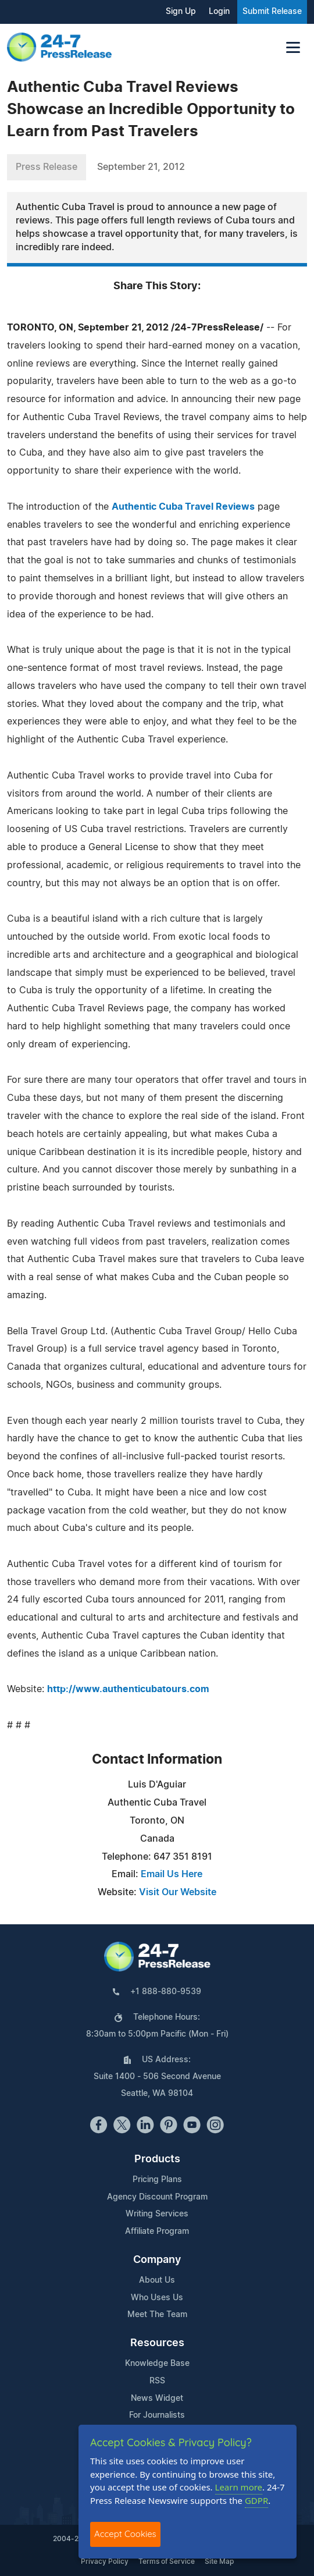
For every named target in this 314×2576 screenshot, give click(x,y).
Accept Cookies (125, 2533)
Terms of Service (166, 2561)
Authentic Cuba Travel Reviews (183, 506)
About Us (157, 2280)
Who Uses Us (157, 2298)
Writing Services (157, 2214)
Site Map (219, 2561)
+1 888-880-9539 (165, 1992)
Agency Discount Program (157, 2197)
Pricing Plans (157, 2180)
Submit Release (272, 12)
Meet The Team (157, 2315)
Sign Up (181, 12)
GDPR (256, 2500)
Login (219, 12)
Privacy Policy (105, 2561)
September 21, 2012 (141, 167)
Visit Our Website (177, 1892)
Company (157, 2260)
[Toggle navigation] (293, 47)
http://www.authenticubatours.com (128, 1689)
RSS (157, 2381)
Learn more (239, 2487)
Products (157, 2159)
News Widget (157, 2398)
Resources (157, 2343)
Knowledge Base (157, 2364)
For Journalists (157, 2415)
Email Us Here (171, 1874)
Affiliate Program (157, 2231)
